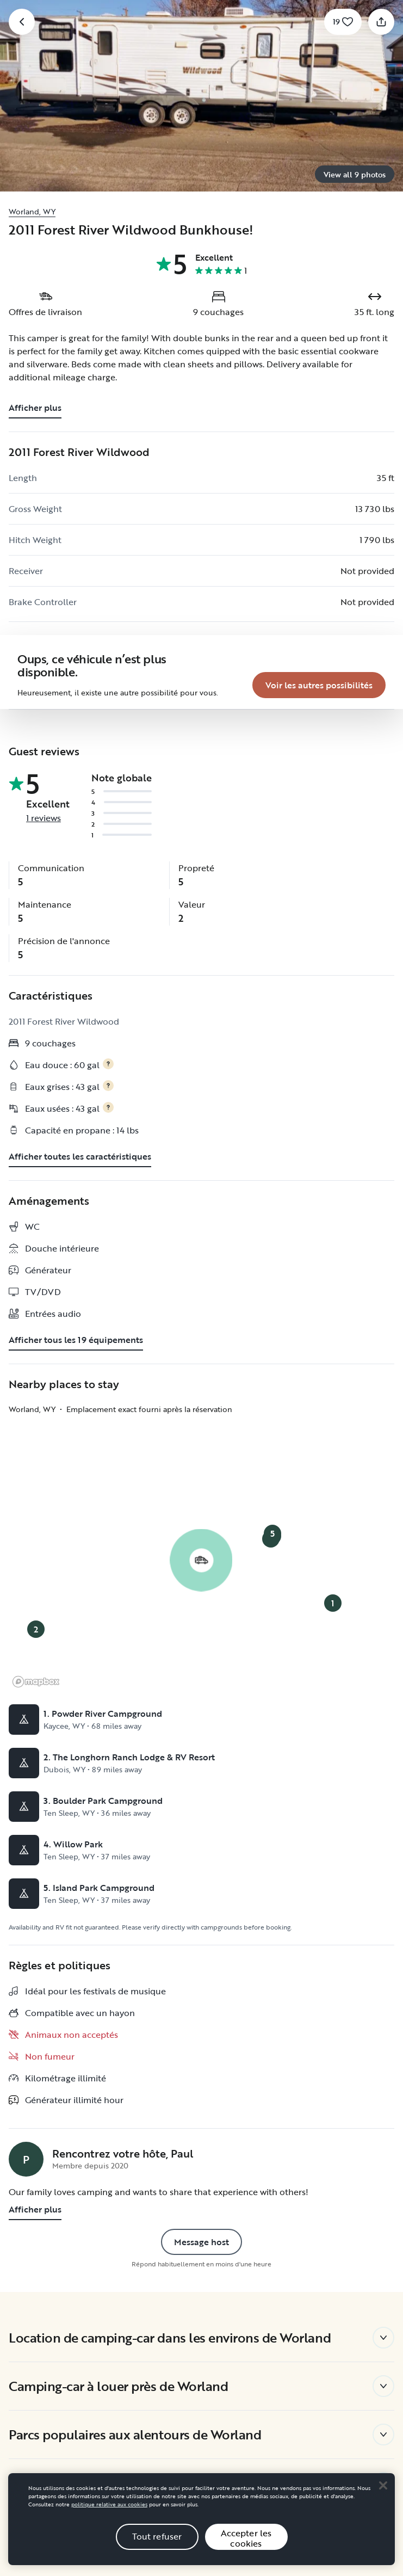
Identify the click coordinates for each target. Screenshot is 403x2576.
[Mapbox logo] (36, 1660)
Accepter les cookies (246, 2538)
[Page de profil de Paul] (26, 2137)
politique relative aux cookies (109, 2504)
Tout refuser (157, 2536)
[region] (201, 2519)
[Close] (383, 2485)
